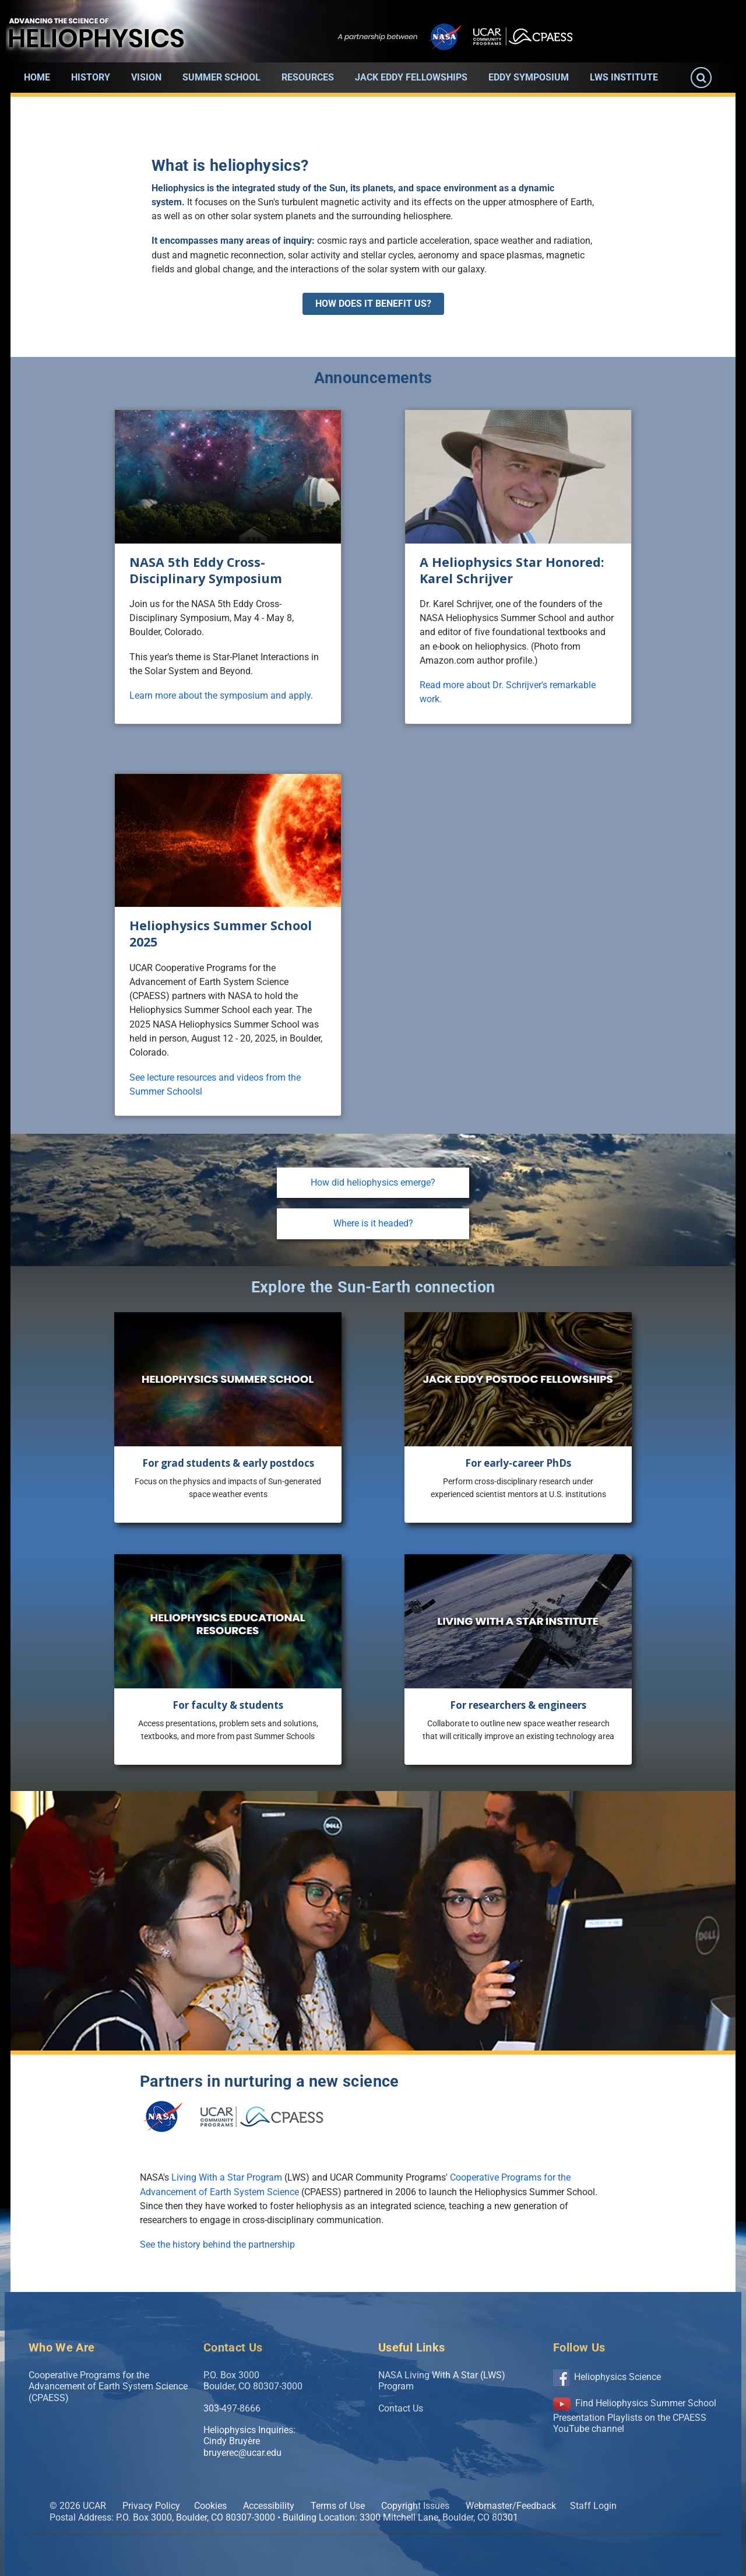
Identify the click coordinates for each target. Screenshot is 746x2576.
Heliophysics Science (607, 2376)
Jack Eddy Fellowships (411, 77)
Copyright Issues (415, 2505)
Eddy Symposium (528, 77)
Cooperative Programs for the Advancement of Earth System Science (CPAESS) (108, 2386)
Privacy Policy (151, 2505)
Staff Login (593, 2505)
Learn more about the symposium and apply (220, 695)
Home (37, 77)
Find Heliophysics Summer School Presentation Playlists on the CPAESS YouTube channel (634, 2416)
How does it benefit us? (373, 303)
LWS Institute (624, 77)
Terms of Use (338, 2505)
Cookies (210, 2505)
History (90, 77)
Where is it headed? (373, 1223)
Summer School (221, 77)
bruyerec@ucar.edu (242, 2452)
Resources (307, 77)
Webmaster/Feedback (511, 2505)
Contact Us (400, 2408)
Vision (146, 77)
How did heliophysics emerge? (373, 1182)
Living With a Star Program (226, 2177)
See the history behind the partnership (217, 2244)
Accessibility (268, 2505)
